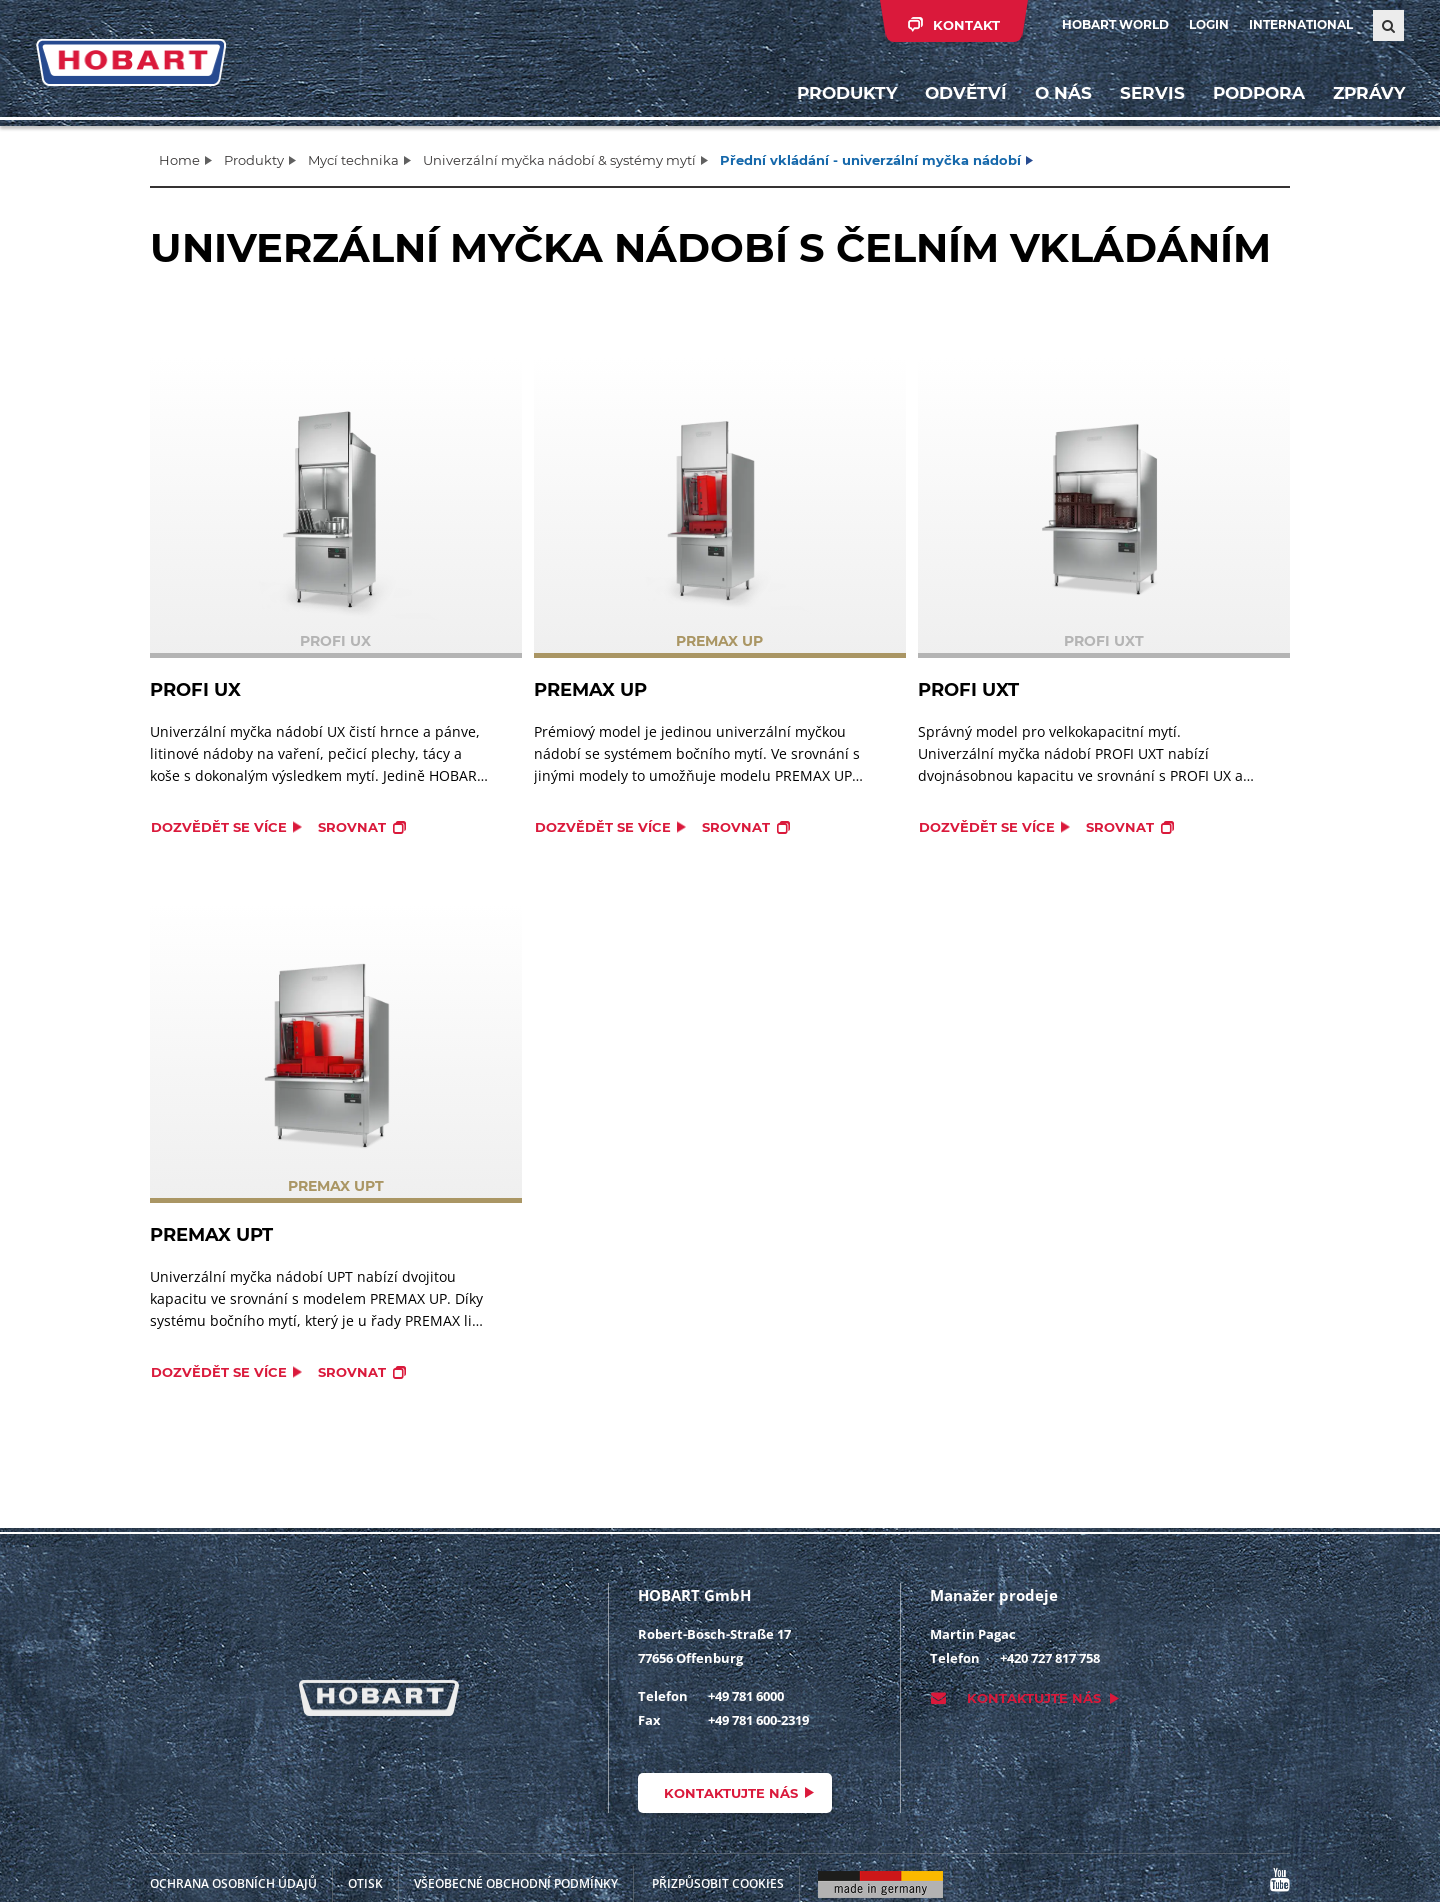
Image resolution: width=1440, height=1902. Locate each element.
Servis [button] (1151, 95)
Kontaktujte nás (731, 1793)
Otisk (365, 1883)
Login (1209, 24)
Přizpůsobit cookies (718, 1883)
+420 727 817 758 (1050, 1658)
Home (179, 160)
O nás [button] (1062, 95)
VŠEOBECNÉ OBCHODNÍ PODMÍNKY (516, 1883)
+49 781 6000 (746, 1696)
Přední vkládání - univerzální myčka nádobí (870, 160)
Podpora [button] (1258, 95)
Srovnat (352, 827)
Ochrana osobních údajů (233, 1883)
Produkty (846, 95)
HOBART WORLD (1115, 24)
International (1301, 24)
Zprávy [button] (1368, 95)
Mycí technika (353, 160)
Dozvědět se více (219, 827)
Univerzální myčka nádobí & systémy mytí (559, 160)
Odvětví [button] (965, 95)
